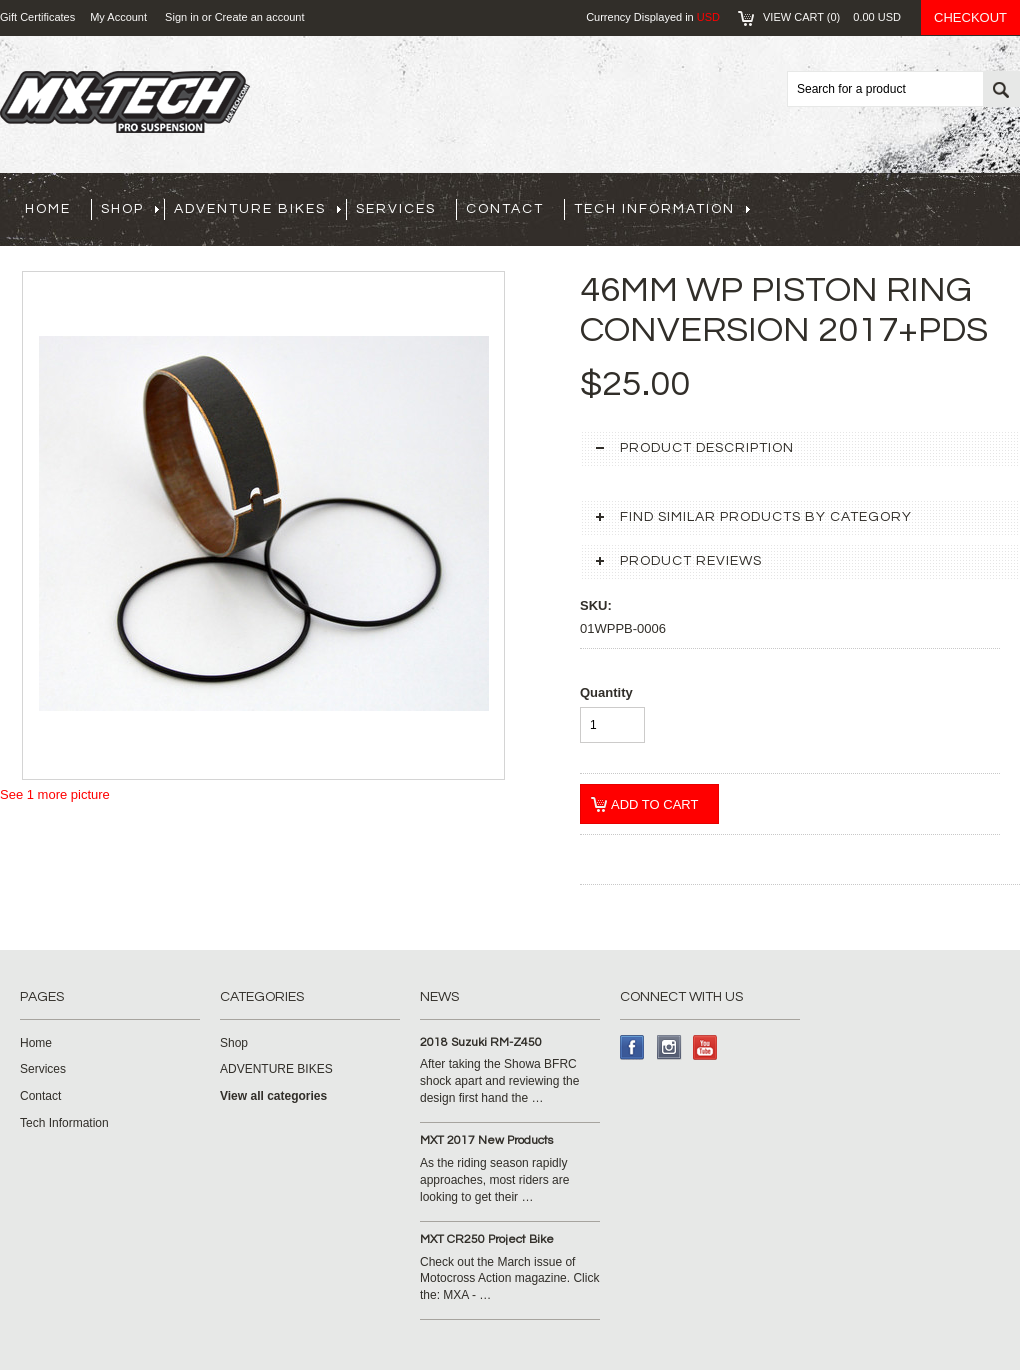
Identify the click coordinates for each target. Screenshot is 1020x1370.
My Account (118, 17)
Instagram (669, 1047)
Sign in (182, 17)
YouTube (705, 1047)
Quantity (606, 692)
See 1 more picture (55, 794)
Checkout (970, 17)
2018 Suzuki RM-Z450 (481, 1042)
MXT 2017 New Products (486, 1140)
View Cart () (832, 17)
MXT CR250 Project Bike (487, 1239)
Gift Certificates (37, 17)
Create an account (260, 17)
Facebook (632, 1047)
